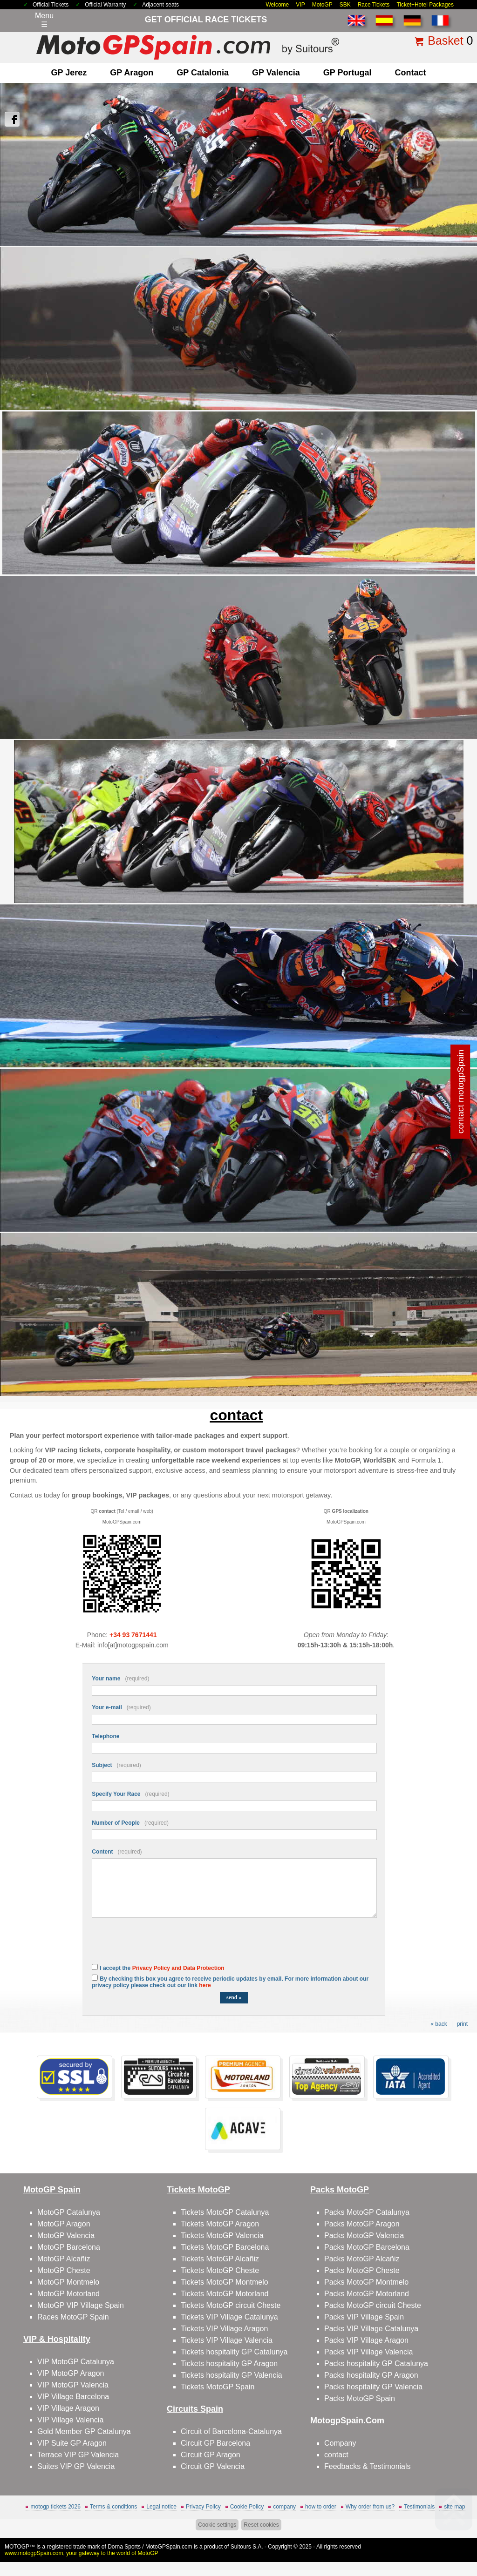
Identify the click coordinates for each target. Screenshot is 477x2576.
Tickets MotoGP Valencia (222, 2235)
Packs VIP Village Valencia (368, 2352)
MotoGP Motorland (68, 2294)
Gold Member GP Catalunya (84, 2431)
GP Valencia (276, 72)
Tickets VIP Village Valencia (227, 2340)
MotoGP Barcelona (68, 2247)
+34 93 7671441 (133, 1635)
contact (410, 72)
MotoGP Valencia (66, 2235)
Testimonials (419, 2506)
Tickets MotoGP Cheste (220, 2270)
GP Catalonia (203, 72)
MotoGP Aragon (63, 2224)
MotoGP (322, 4)
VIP (300, 4)
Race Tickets (374, 4)
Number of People (130, 1823)
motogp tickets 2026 (55, 2506)
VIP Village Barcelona (73, 2397)
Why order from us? (370, 2506)
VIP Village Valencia (70, 2420)
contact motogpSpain (460, 1091)
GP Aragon (131, 72)
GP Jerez (69, 72)
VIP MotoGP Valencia (73, 2385)
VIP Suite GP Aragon (72, 2443)
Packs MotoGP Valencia (364, 2235)
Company (340, 2443)
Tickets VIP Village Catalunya (229, 2317)
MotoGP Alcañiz (63, 2259)
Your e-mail (121, 1707)
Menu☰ (44, 20)
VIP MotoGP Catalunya (75, 2362)
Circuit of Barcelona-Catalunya (231, 2431)
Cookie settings (217, 2525)
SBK (345, 4)
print (462, 2024)
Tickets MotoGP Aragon (220, 2224)
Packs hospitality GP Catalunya (376, 2363)
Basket (445, 40)
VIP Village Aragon (68, 2408)
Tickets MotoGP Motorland (225, 2294)
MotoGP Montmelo (68, 2282)
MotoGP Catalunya (68, 2212)
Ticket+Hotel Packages (425, 4)
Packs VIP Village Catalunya (371, 2329)
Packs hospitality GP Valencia (373, 2387)
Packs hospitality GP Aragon (371, 2375)
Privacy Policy (203, 2506)
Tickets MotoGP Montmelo (224, 2282)
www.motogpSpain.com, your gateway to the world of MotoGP (81, 2553)
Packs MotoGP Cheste (362, 2270)
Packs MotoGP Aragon (362, 2224)
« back (438, 2024)
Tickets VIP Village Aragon (224, 2329)
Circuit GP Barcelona (215, 2443)
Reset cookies (261, 2525)
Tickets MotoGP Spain (217, 2387)
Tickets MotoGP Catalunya (225, 2212)
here (205, 1985)
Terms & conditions (113, 2506)
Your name (120, 1678)
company (284, 2506)
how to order (320, 2506)
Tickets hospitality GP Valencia (231, 2375)
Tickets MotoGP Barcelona (225, 2247)
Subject (116, 1765)
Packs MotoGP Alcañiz (362, 2259)
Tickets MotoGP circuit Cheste (230, 2305)
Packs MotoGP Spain (359, 2398)
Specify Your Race (130, 1794)
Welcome (277, 4)
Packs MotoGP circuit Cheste (372, 2305)
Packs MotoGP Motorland (366, 2294)
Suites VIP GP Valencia (76, 2466)
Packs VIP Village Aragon (366, 2340)
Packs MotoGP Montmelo (366, 2282)
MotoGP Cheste (63, 2270)
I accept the (162, 1968)
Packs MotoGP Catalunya (366, 2212)
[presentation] (162, 1946)
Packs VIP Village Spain (364, 2317)
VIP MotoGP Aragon (70, 2373)
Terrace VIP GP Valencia (78, 2455)
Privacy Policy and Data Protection (178, 1968)
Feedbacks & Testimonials (367, 2466)
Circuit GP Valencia (213, 2466)
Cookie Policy (247, 2506)
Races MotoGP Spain (73, 2317)
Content (117, 1851)
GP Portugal (347, 72)
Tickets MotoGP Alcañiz (220, 2259)
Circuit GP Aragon (210, 2455)
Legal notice (161, 2506)
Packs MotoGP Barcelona (366, 2247)
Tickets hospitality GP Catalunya (234, 2352)
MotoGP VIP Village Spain (80, 2305)
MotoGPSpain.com (168, 2546)
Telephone (105, 1736)
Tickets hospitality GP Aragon (229, 2363)
